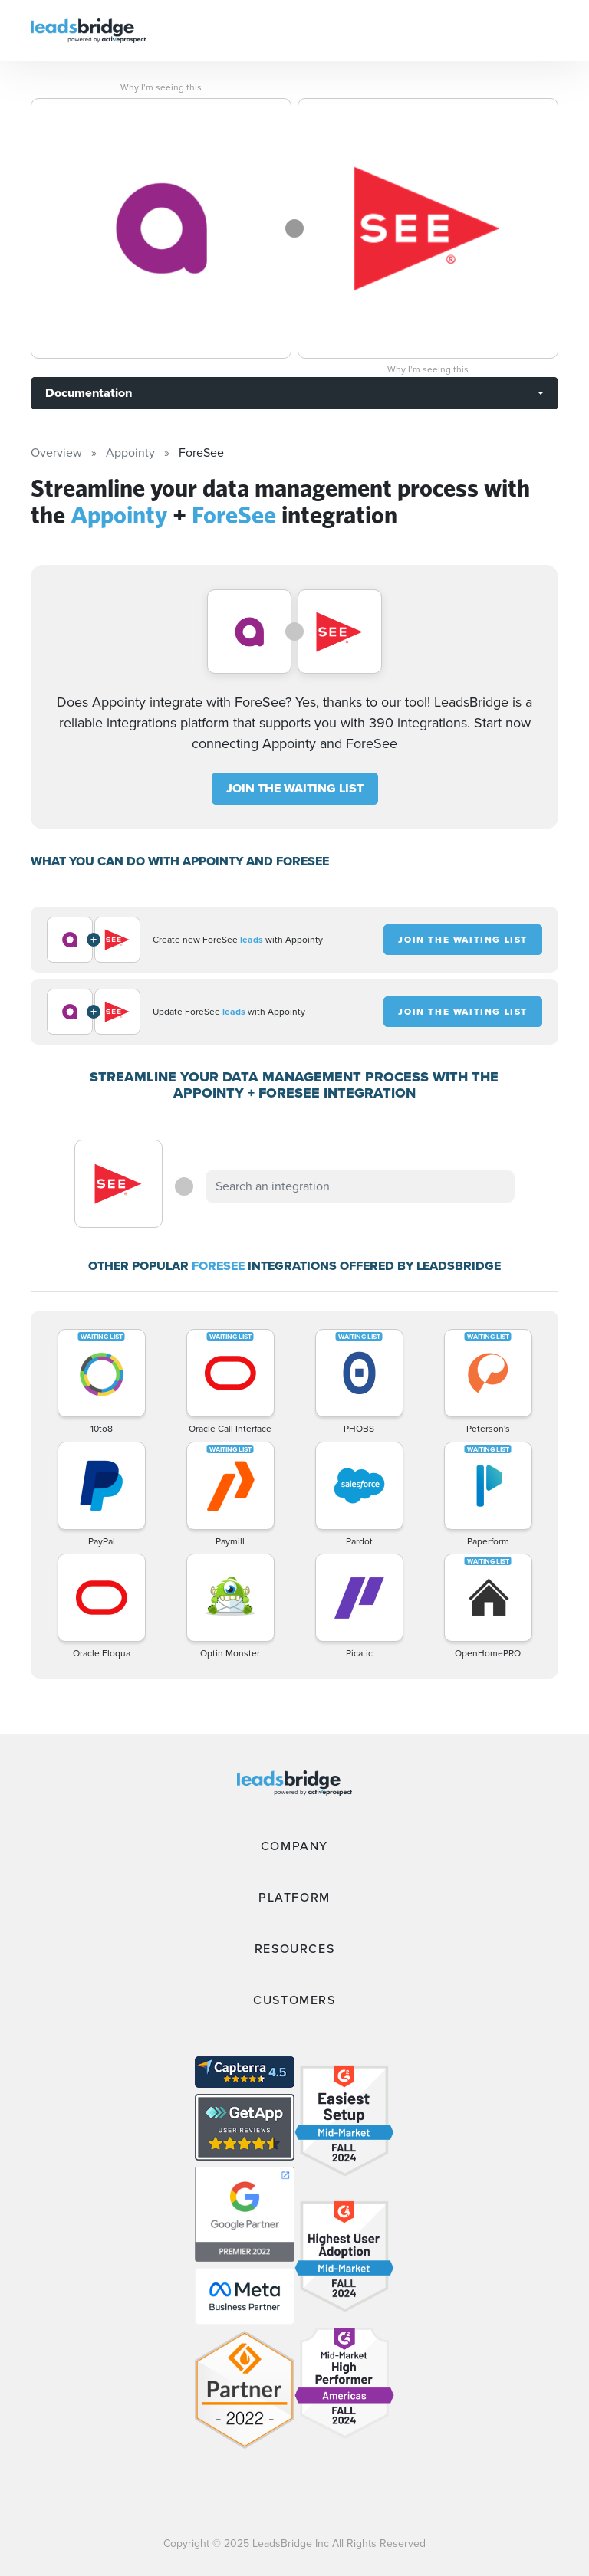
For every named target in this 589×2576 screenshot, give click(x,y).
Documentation (88, 393)
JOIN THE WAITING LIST (295, 788)
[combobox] (360, 1186)
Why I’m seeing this (161, 87)
